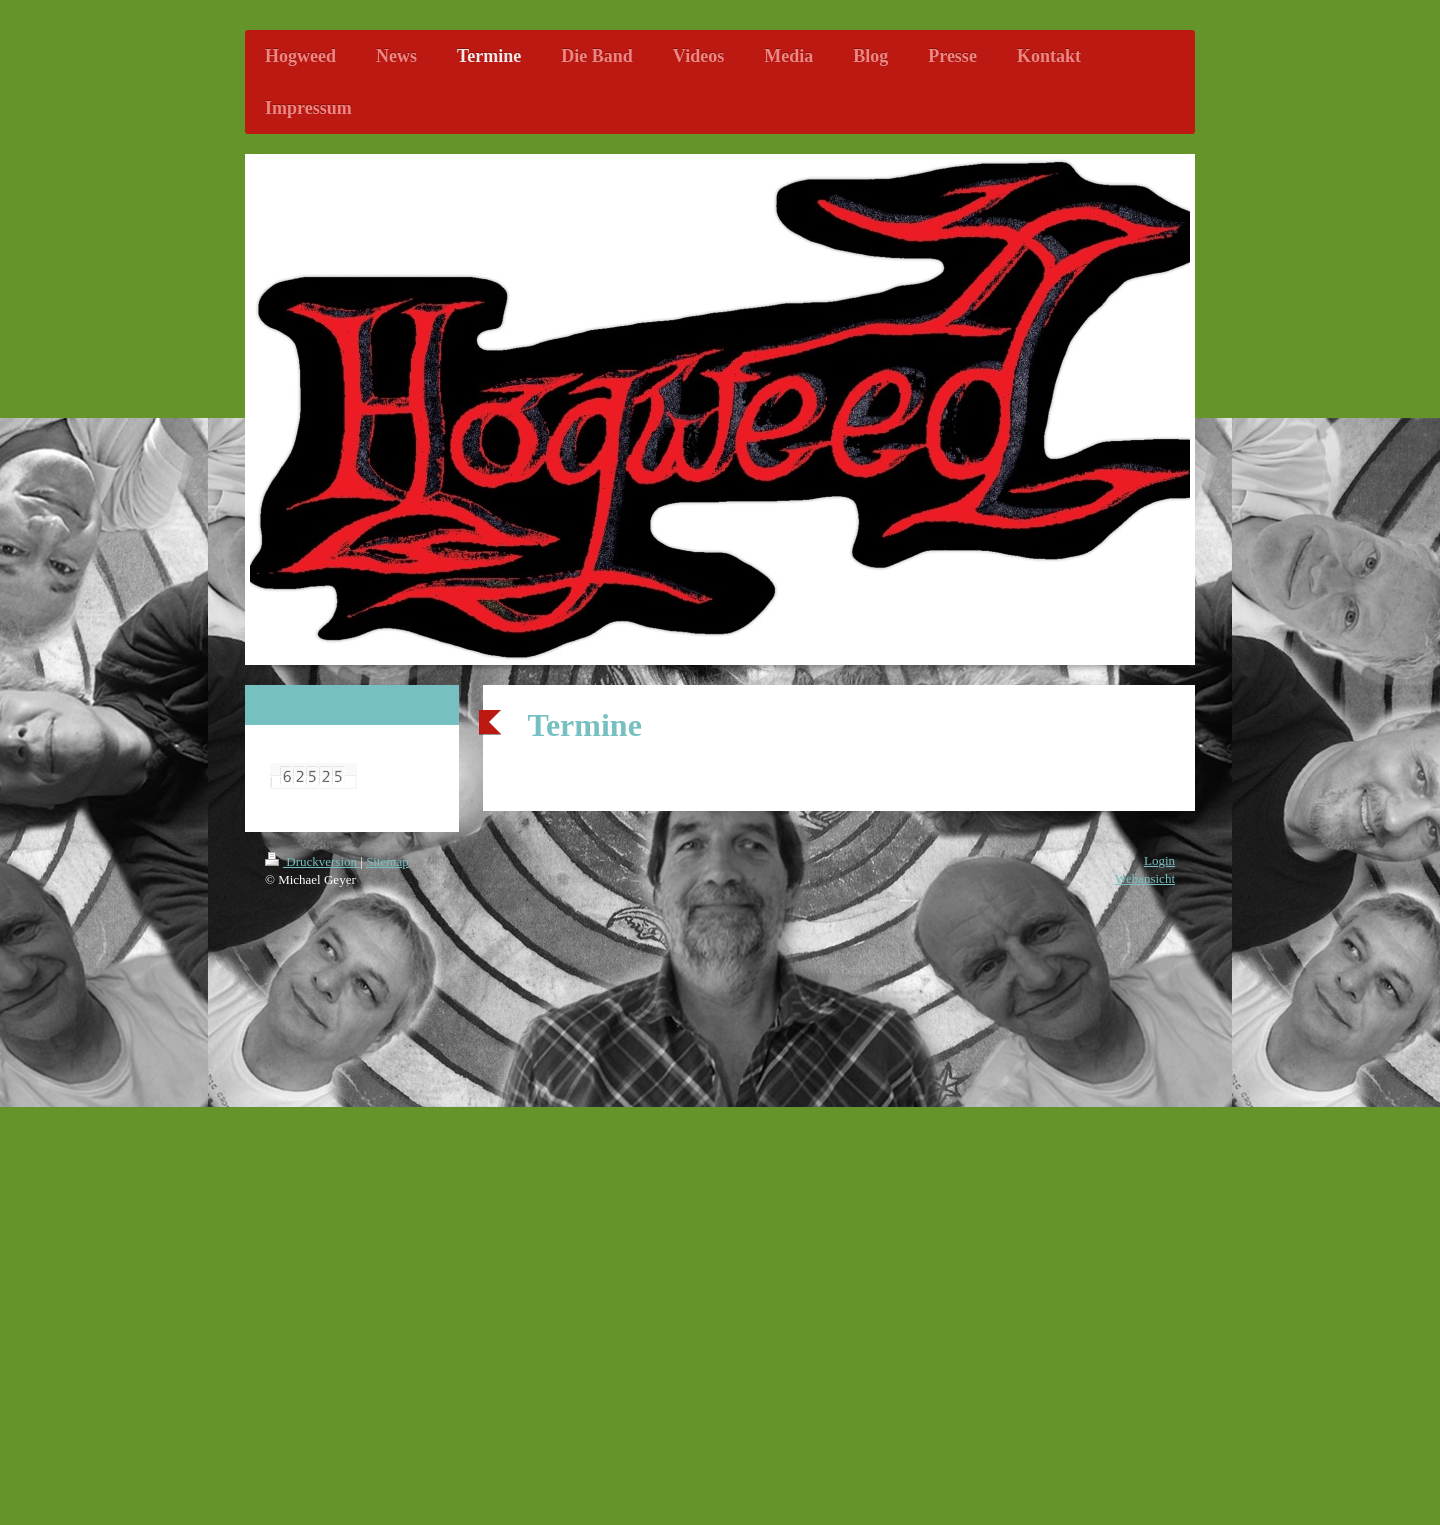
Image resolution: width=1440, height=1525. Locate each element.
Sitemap (387, 861)
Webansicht (1145, 878)
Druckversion (312, 861)
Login (1159, 860)
